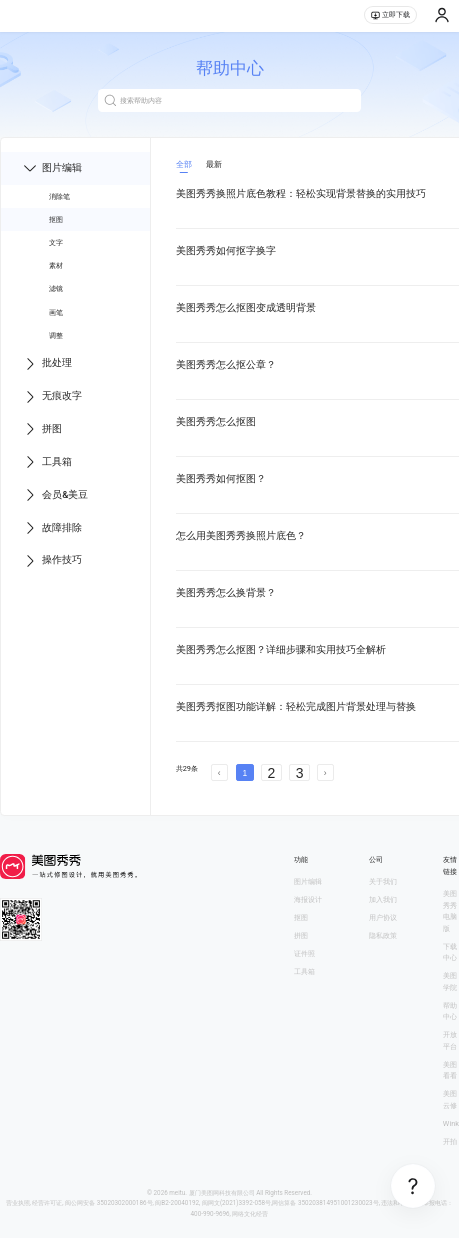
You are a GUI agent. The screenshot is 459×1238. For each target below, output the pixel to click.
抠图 (56, 219)
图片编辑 (308, 881)
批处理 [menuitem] (47, 364)
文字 (56, 242)
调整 (56, 335)
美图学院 (450, 981)
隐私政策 (383, 935)
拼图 (301, 935)
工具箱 (304, 971)
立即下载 (390, 14)
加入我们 (383, 899)
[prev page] (219, 772)
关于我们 (383, 881)
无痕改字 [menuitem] (52, 397)
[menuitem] (75, 196)
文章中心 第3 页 (408, 791)
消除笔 (59, 196)
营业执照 (18, 1203)
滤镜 (56, 288)
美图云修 (450, 1099)
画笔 (56, 312)
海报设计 (308, 899)
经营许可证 (47, 1203)
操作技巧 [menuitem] (52, 561)
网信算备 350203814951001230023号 (325, 1203)
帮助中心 (450, 1011)
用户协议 (383, 917)
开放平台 (450, 1040)
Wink (451, 1123)
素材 (56, 265)
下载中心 (450, 952)
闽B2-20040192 (177, 1203)
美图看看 (450, 1070)
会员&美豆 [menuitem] (55, 495)
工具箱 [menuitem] (47, 462)
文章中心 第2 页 (313, 791)
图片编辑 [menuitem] (52, 168)
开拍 (450, 1141)
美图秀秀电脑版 (450, 911)
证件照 (304, 953)
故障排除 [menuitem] (52, 528)
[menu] (75, 364)
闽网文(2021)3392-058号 (236, 1203)
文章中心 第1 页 (218, 791)
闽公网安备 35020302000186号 (108, 1203)
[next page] (325, 772)
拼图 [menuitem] (42, 429)
